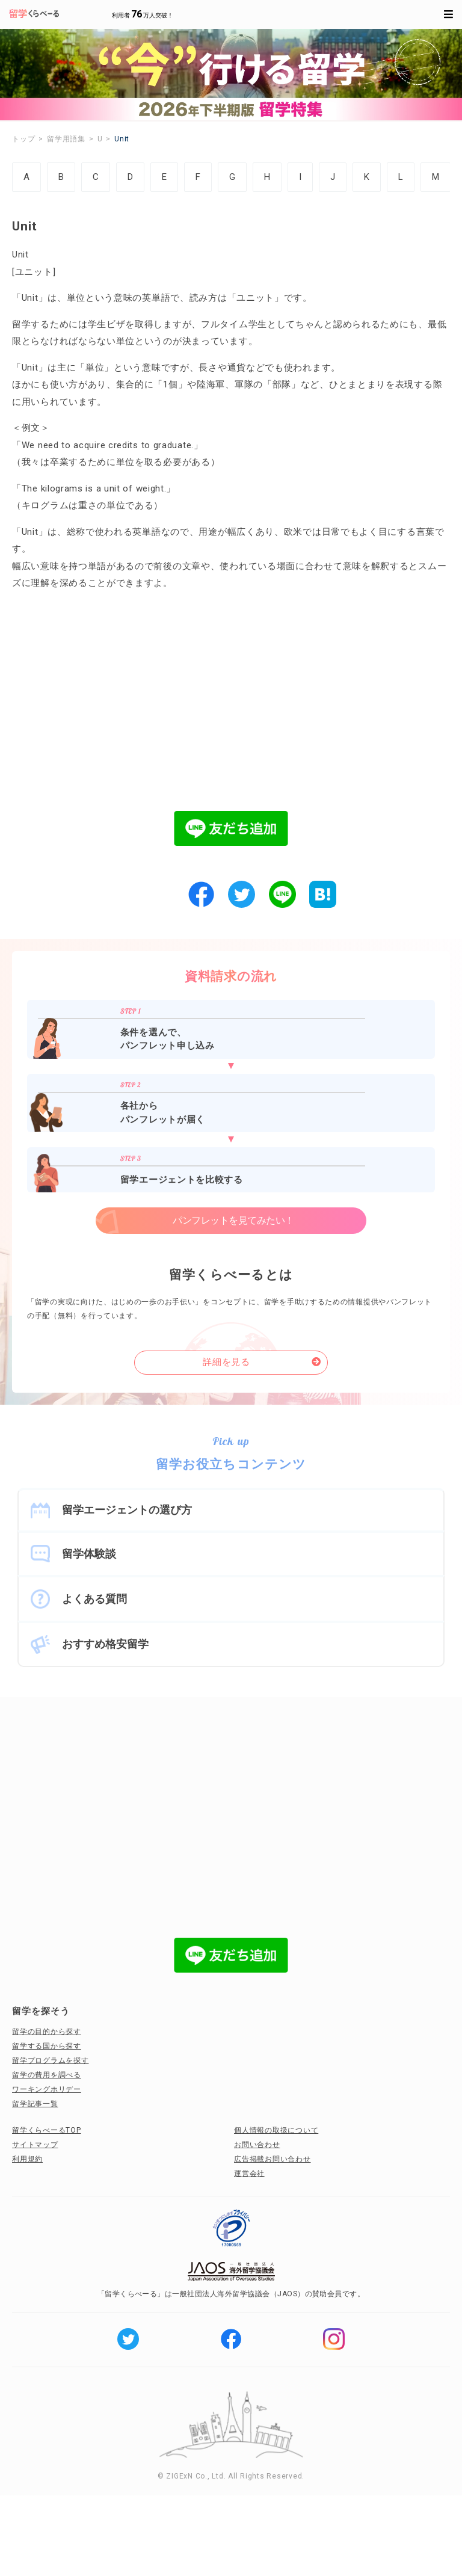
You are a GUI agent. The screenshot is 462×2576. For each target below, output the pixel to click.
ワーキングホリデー (46, 2089)
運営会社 (249, 2173)
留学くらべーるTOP (46, 2130)
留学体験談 (89, 1553)
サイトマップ (35, 2144)
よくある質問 (94, 1598)
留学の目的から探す (46, 2031)
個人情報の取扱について (276, 2130)
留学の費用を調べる (46, 2075)
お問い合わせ (257, 2144)
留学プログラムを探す (50, 2060)
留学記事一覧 (35, 2104)
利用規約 (27, 2159)
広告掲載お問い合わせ (272, 2159)
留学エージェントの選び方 (127, 1509)
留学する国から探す (46, 2046)
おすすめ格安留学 (105, 1644)
